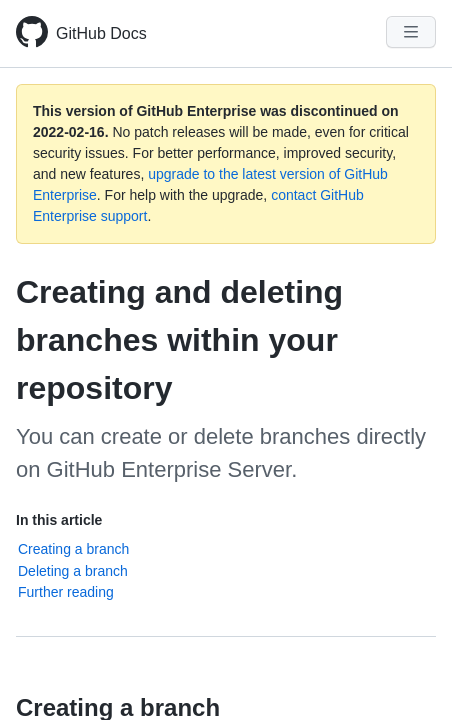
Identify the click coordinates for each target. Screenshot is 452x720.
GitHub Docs (101, 33)
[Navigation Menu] (411, 32)
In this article (59, 520)
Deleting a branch (73, 571)
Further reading (66, 592)
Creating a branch (73, 549)
